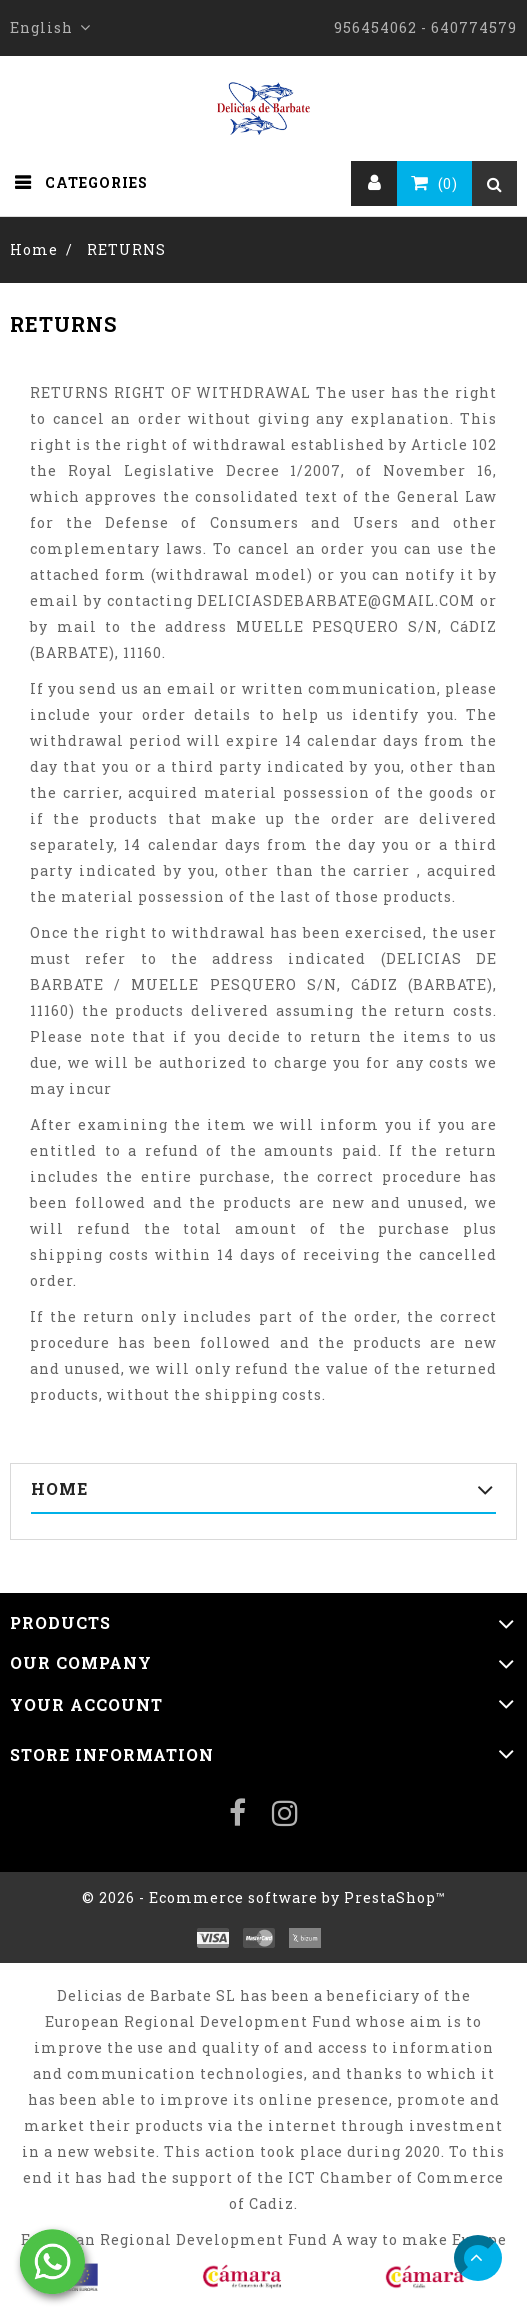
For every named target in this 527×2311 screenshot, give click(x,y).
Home (59, 1488)
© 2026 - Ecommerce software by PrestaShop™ (264, 1897)
